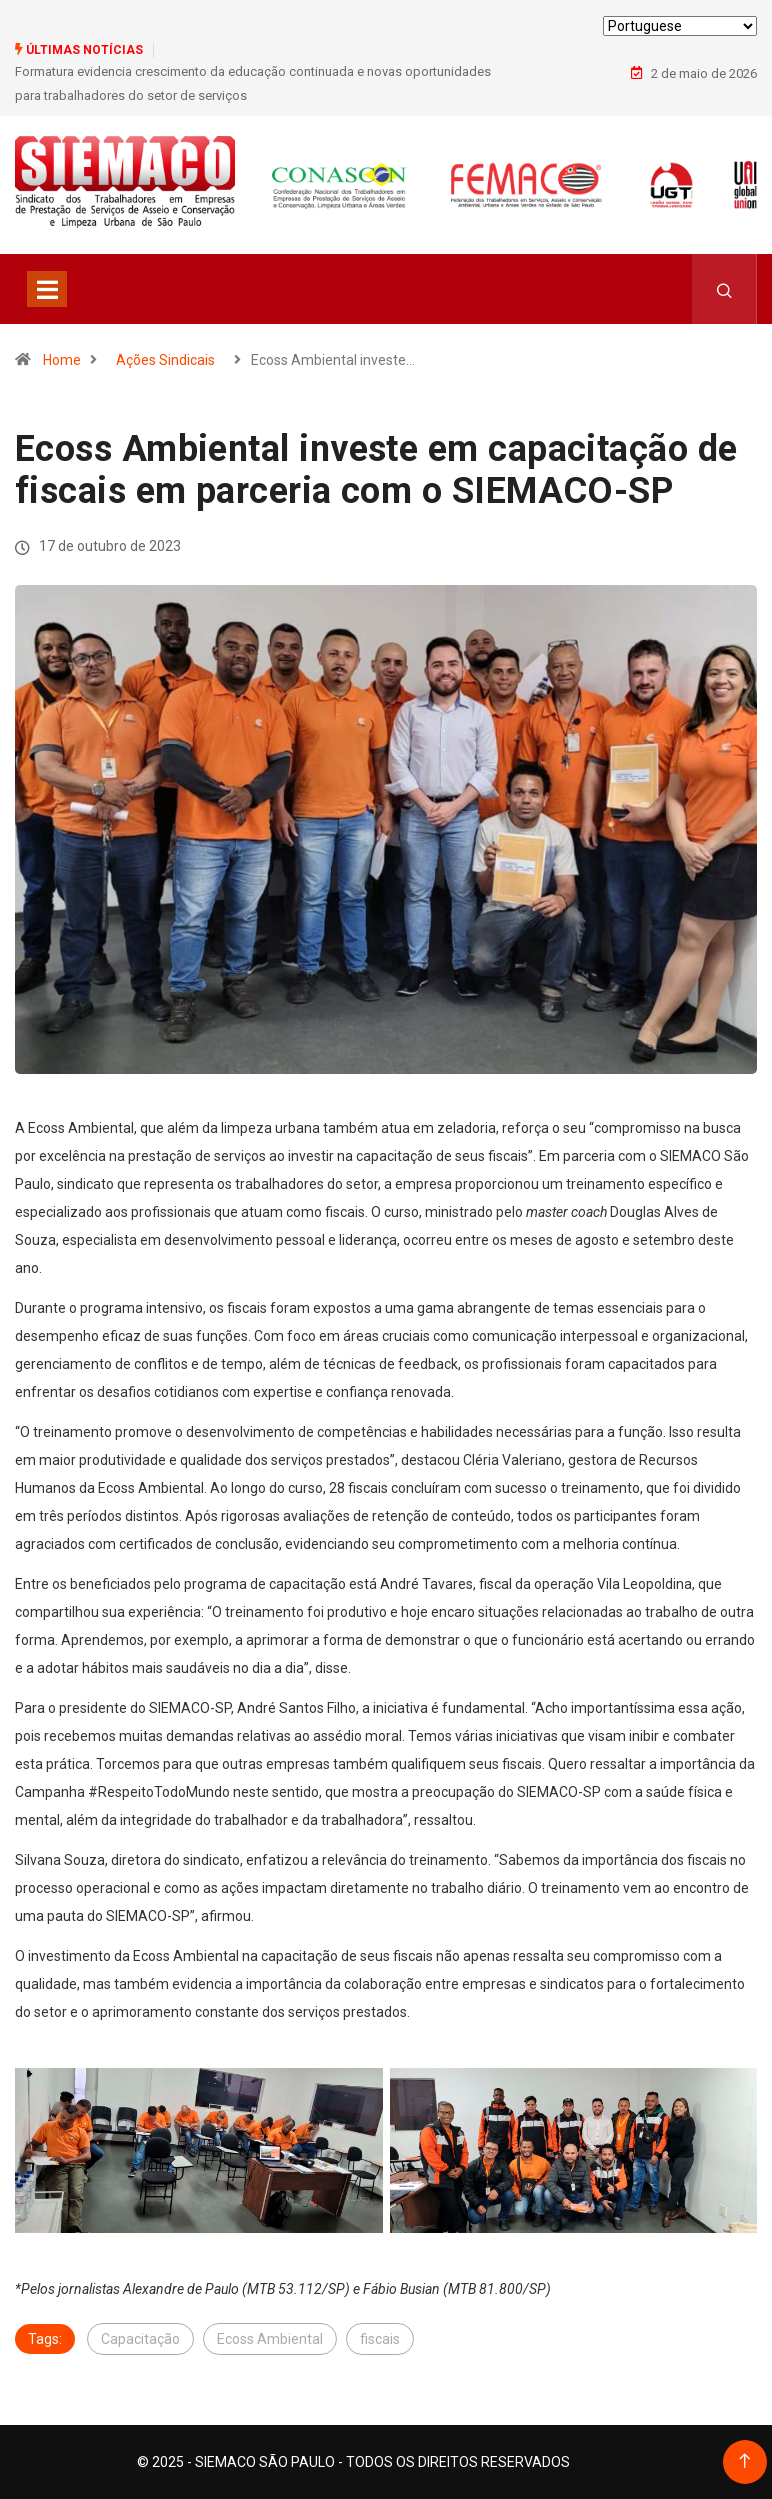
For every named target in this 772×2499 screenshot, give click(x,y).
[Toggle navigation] (47, 289)
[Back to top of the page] (744, 2461)
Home (62, 360)
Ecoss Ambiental (270, 2339)
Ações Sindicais (165, 360)
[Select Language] (680, 26)
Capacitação (140, 2339)
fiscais (380, 2339)
